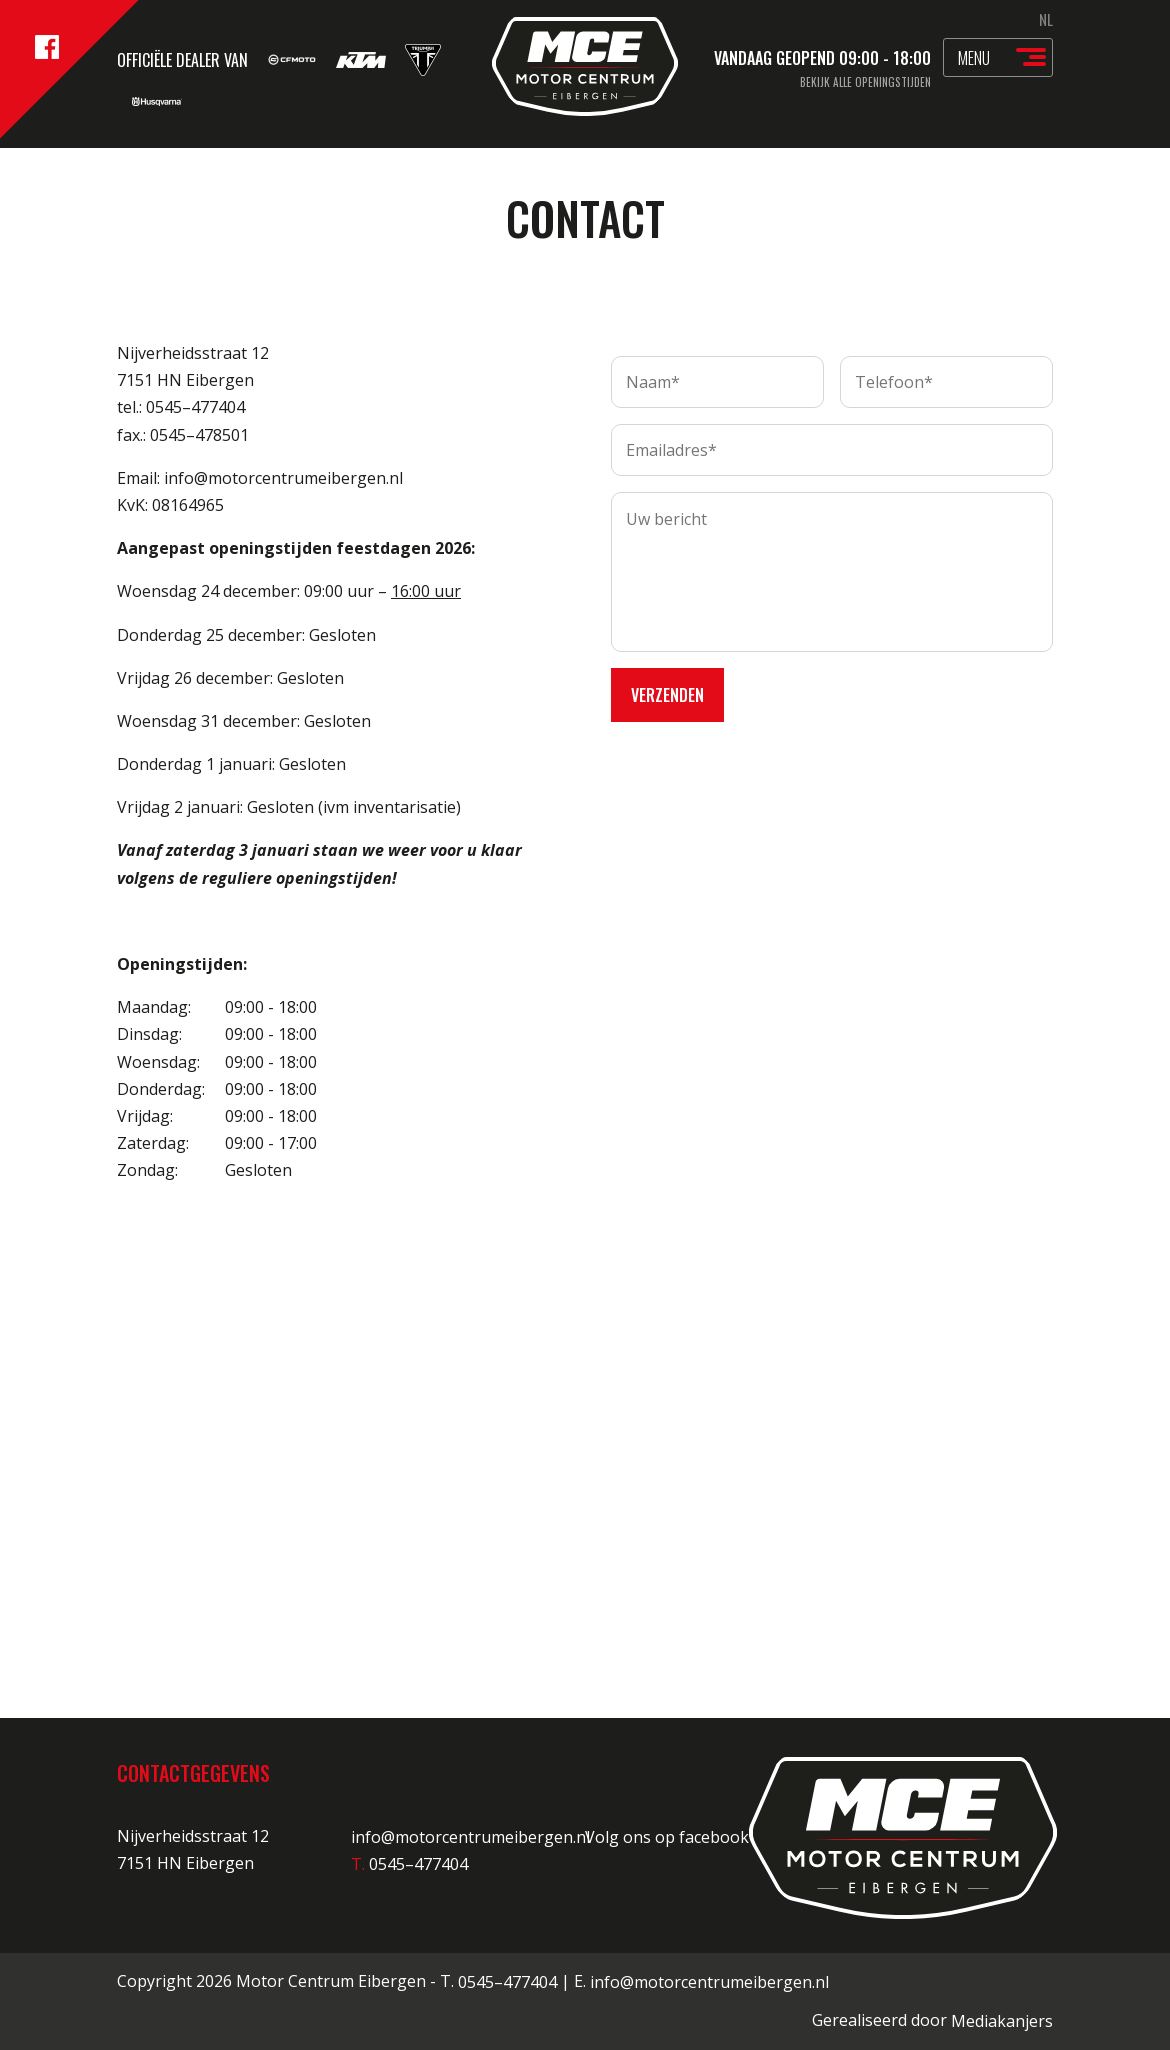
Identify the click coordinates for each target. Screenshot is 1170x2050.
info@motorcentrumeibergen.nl (470, 1837)
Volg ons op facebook (679, 1837)
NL (1046, 19)
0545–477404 (507, 1982)
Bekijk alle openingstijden (865, 82)
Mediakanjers (1002, 2021)
